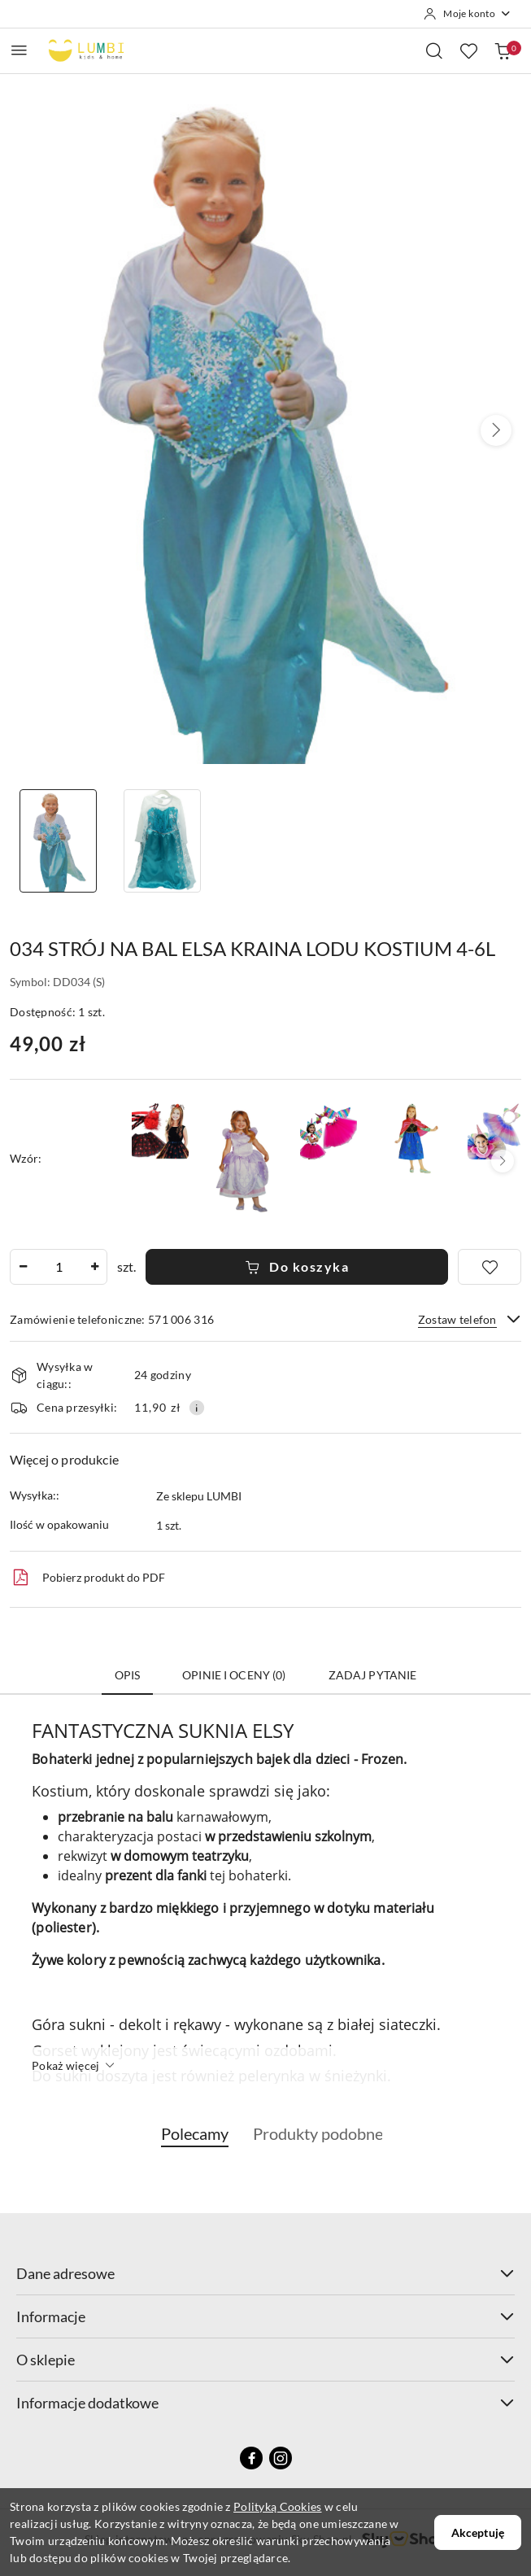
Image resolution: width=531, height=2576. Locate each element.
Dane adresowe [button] (265, 2273)
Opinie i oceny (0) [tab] (234, 1675)
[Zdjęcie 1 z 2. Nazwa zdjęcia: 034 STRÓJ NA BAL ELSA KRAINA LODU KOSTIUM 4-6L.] (58, 841)
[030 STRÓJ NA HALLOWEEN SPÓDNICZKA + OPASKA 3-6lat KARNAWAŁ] (160, 1130)
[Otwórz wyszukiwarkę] (434, 50)
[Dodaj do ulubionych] (489, 1267)
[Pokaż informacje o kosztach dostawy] (197, 1408)
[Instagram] (280, 2458)
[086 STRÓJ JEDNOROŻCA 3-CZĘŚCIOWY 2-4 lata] (328, 1130)
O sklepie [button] (265, 2360)
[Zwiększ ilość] (94, 1267)
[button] (496, 430)
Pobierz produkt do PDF (87, 1577)
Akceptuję (477, 2532)
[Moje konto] (467, 14)
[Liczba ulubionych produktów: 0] (468, 50)
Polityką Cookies (277, 2506)
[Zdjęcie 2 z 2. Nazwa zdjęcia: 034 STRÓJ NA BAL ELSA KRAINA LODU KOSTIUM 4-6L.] (161, 841)
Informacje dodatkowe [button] (265, 2403)
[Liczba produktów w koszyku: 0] (502, 50)
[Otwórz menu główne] (19, 50)
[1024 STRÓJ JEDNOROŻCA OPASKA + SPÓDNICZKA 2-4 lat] (496, 1130)
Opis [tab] (128, 1675)
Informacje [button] (265, 2316)
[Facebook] (251, 2458)
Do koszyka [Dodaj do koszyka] (297, 1266)
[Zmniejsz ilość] (23, 1267)
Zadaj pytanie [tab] (373, 1675)
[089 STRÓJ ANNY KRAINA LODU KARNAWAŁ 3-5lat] (412, 1138)
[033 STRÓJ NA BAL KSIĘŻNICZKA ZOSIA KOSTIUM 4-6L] (243, 1158)
